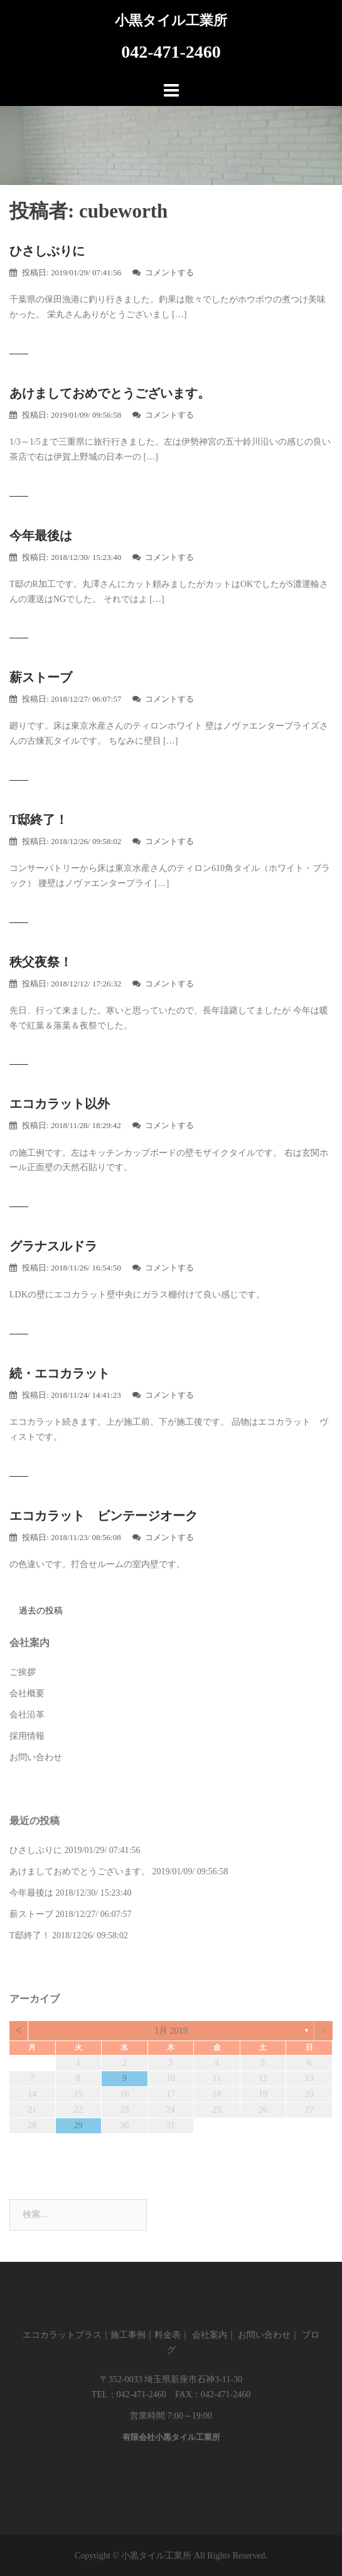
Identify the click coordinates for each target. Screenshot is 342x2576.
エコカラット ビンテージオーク (103, 1516)
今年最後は (40, 535)
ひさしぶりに (47, 251)
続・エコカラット (59, 1373)
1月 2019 (171, 2030)
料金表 (167, 2335)
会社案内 (209, 2335)
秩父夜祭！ (40, 962)
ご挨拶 (22, 1672)
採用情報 (27, 1736)
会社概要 (27, 1693)
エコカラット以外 (59, 1104)
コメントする (169, 272)
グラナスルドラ (53, 1246)
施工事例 (128, 2335)
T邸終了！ (38, 819)
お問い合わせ (35, 1757)
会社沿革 (27, 1714)
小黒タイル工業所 (171, 20)
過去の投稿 (41, 1610)
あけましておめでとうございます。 (109, 393)
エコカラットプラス (62, 2335)
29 (78, 2125)
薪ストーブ (40, 677)
